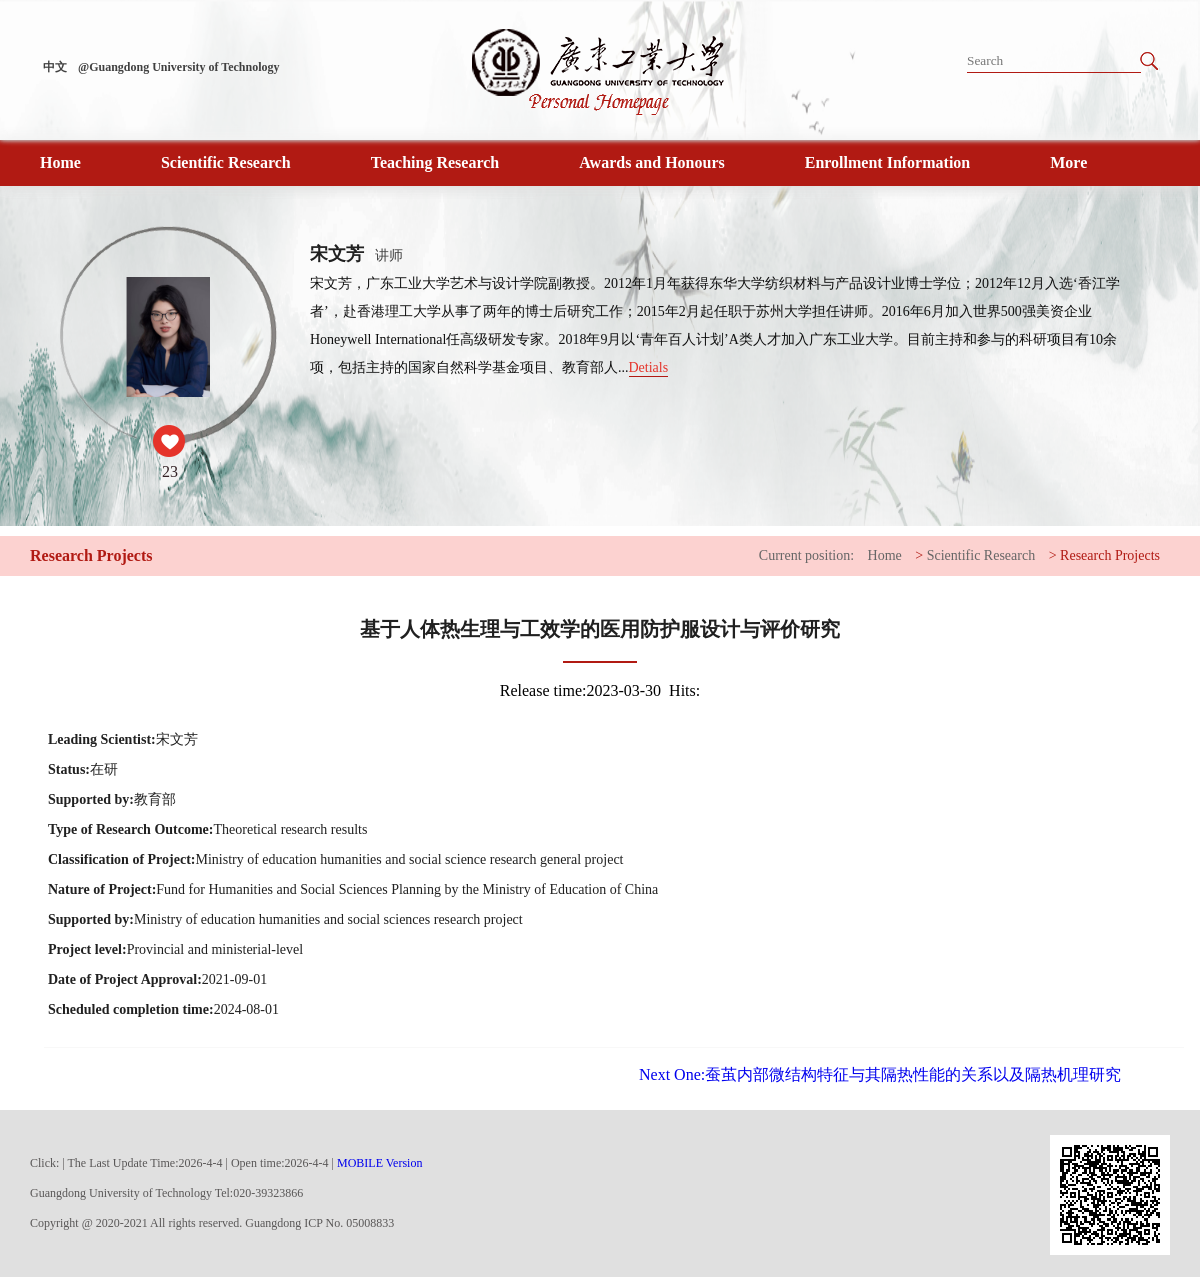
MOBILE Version (379, 1163)
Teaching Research (435, 162)
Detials (649, 367)
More (1068, 162)
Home (60, 162)
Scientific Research (226, 162)
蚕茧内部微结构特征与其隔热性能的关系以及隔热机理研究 (880, 1074)
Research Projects (1110, 555)
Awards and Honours (652, 162)
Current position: (806, 555)
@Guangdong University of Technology (179, 67)
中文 (55, 67)
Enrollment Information (887, 162)
